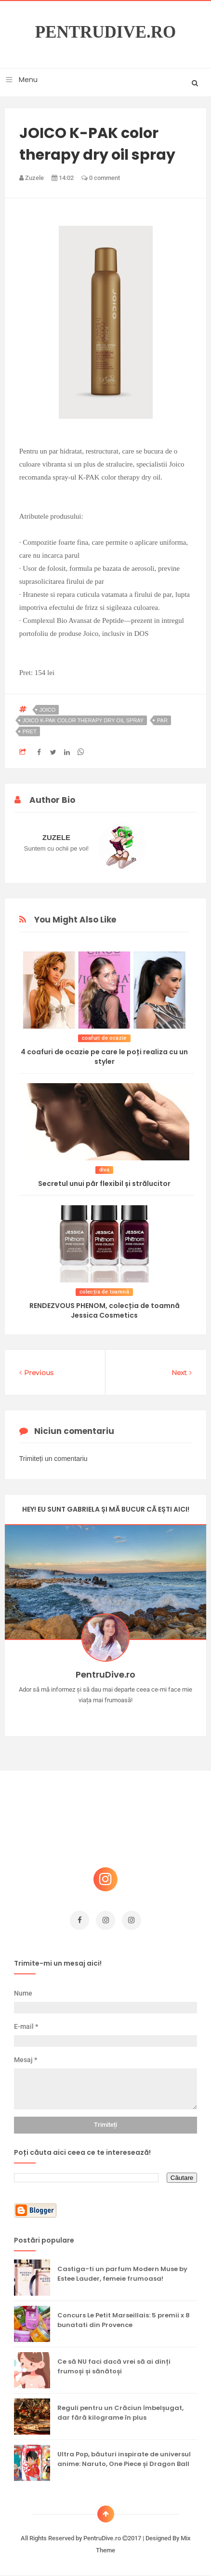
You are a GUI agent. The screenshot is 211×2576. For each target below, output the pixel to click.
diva (104, 1170)
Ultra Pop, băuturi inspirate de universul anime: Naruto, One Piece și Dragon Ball (124, 2459)
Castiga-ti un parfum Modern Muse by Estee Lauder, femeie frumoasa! (122, 2273)
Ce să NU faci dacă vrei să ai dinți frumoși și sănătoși (114, 2366)
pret (30, 731)
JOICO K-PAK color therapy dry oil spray (83, 720)
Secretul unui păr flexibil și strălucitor (104, 1183)
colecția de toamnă (104, 1292)
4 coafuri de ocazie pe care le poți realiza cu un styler (104, 1056)
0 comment (100, 177)
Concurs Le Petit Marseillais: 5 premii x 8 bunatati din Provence (123, 2320)
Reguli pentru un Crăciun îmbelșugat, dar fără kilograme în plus (120, 2412)
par (162, 720)
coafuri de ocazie (104, 1038)
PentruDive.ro (105, 32)
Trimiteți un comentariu (53, 1458)
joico (48, 710)
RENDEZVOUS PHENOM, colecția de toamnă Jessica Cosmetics (104, 1310)
